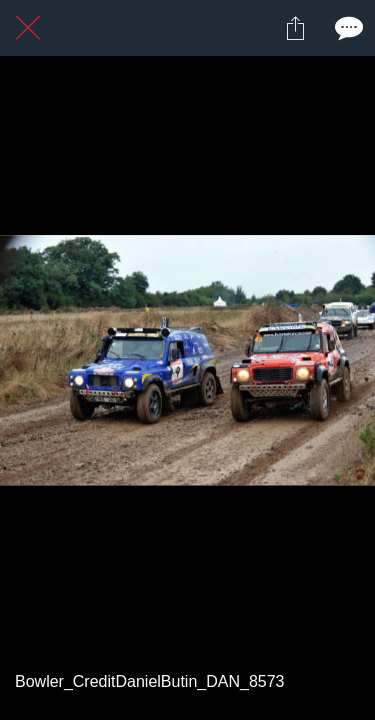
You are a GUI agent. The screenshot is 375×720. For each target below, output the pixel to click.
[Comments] (347, 28)
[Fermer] (28, 28)
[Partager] (295, 28)
